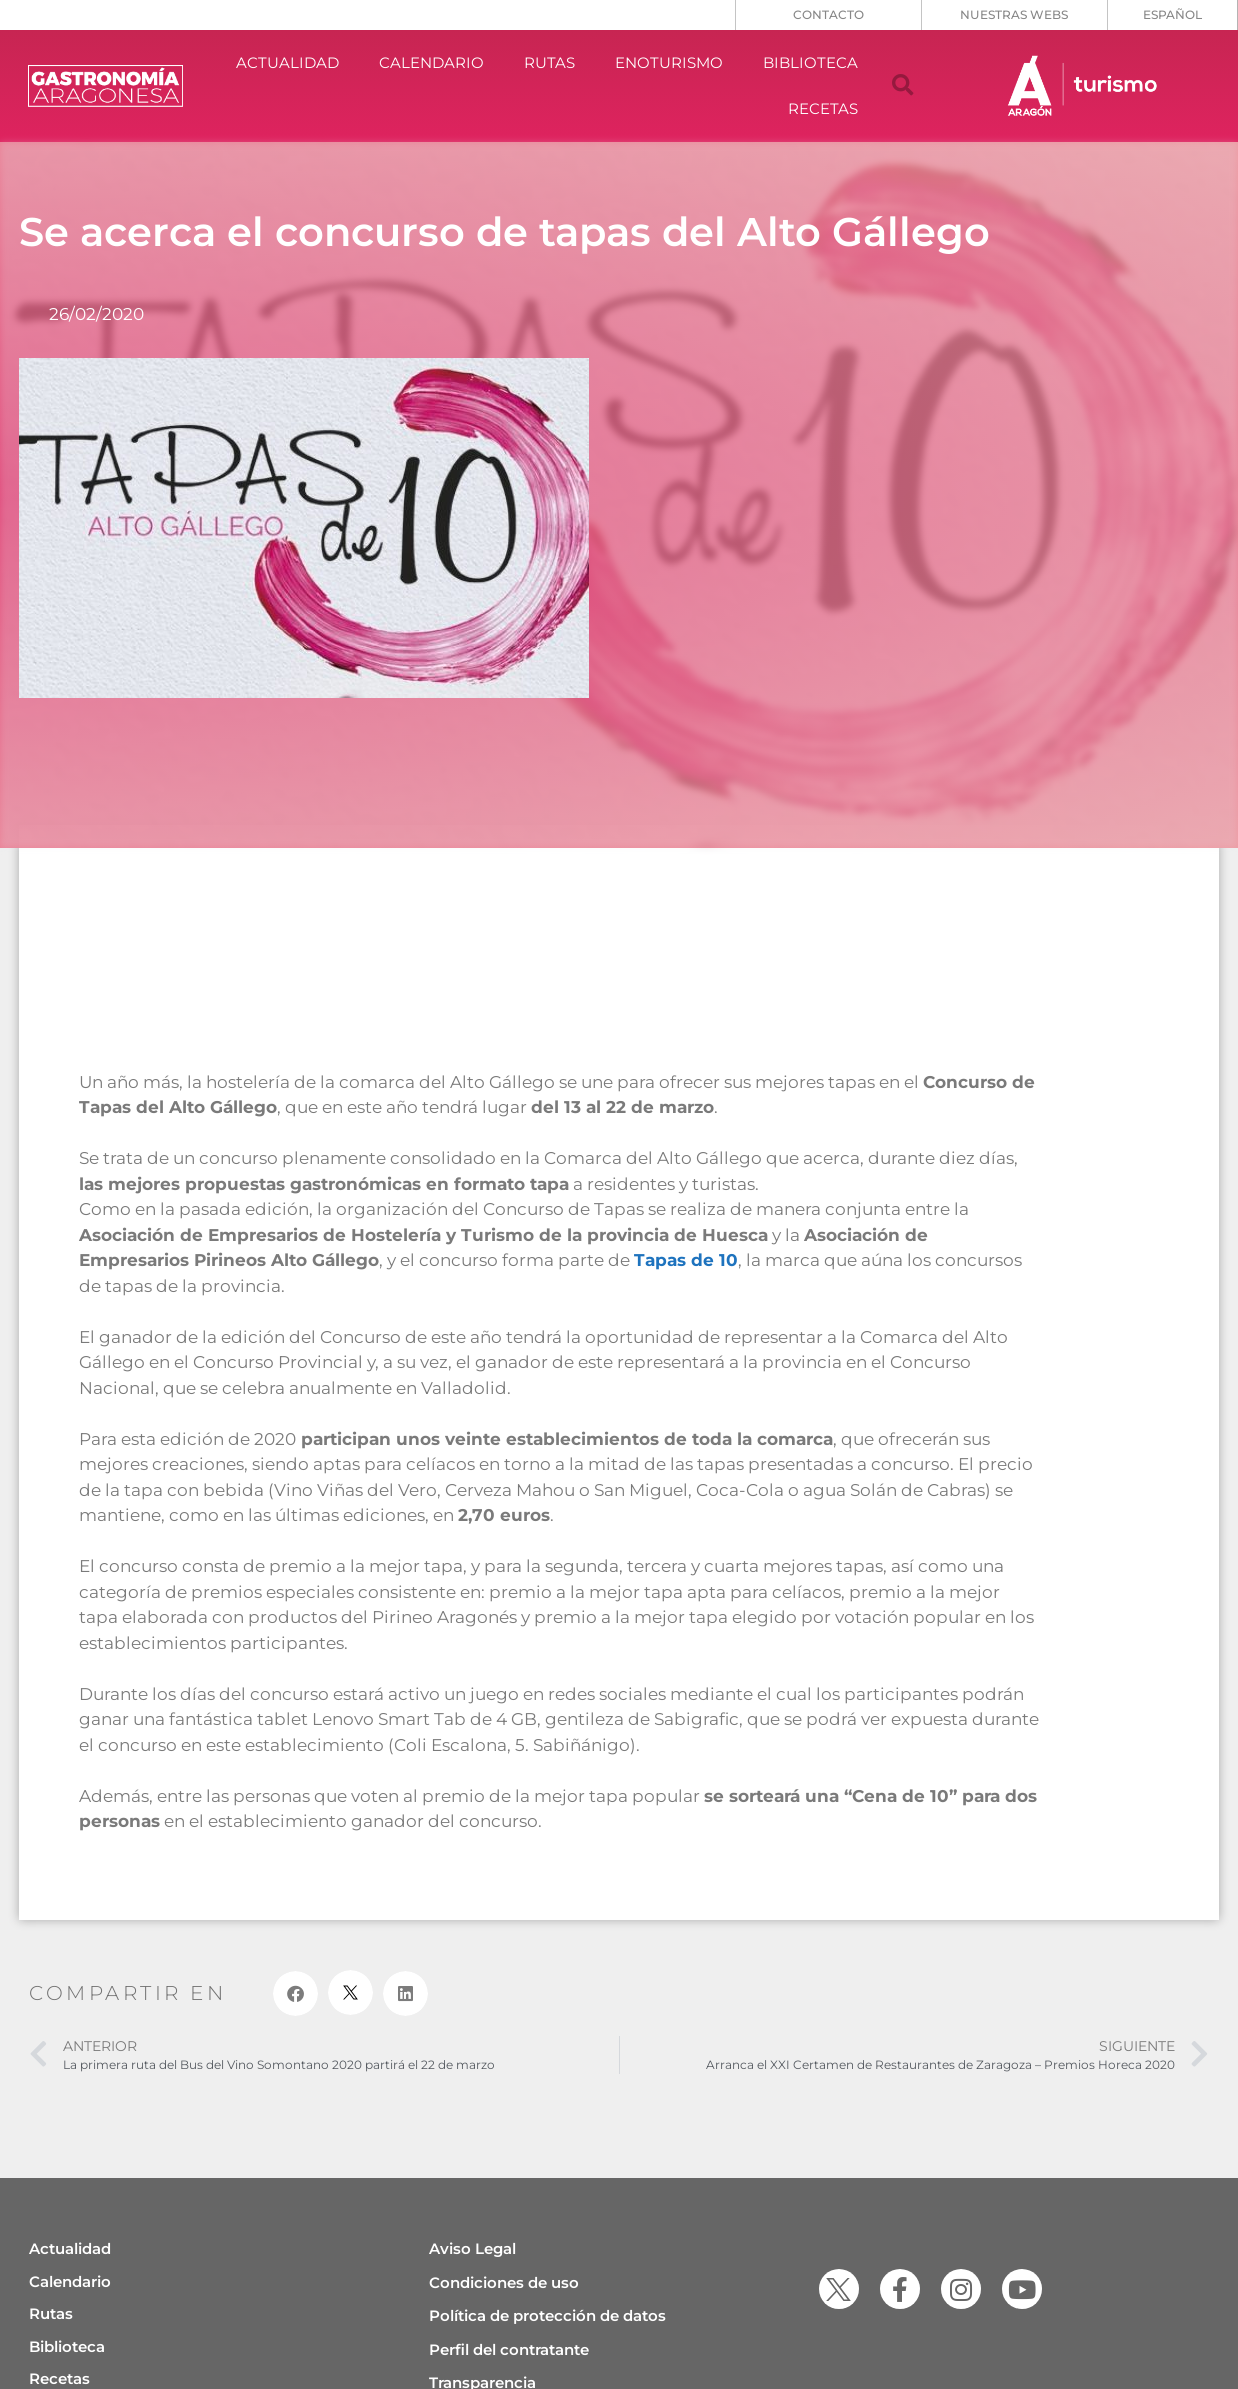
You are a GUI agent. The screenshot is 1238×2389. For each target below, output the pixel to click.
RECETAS (823, 108)
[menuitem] (1172, 15)
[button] (903, 86)
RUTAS (549, 62)
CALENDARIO (431, 62)
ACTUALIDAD (287, 62)
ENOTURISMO (669, 62)
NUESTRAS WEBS (1014, 14)
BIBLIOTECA (810, 62)
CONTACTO (828, 14)
